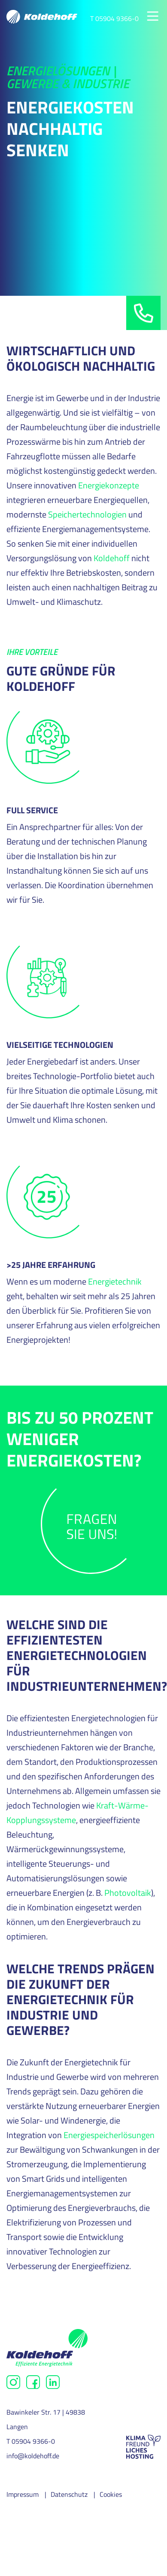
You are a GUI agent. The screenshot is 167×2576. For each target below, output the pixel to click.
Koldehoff (112, 558)
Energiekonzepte (108, 485)
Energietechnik (115, 1281)
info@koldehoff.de (32, 2456)
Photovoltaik (127, 1892)
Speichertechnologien (87, 514)
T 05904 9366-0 (114, 18)
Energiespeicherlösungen (109, 2135)
